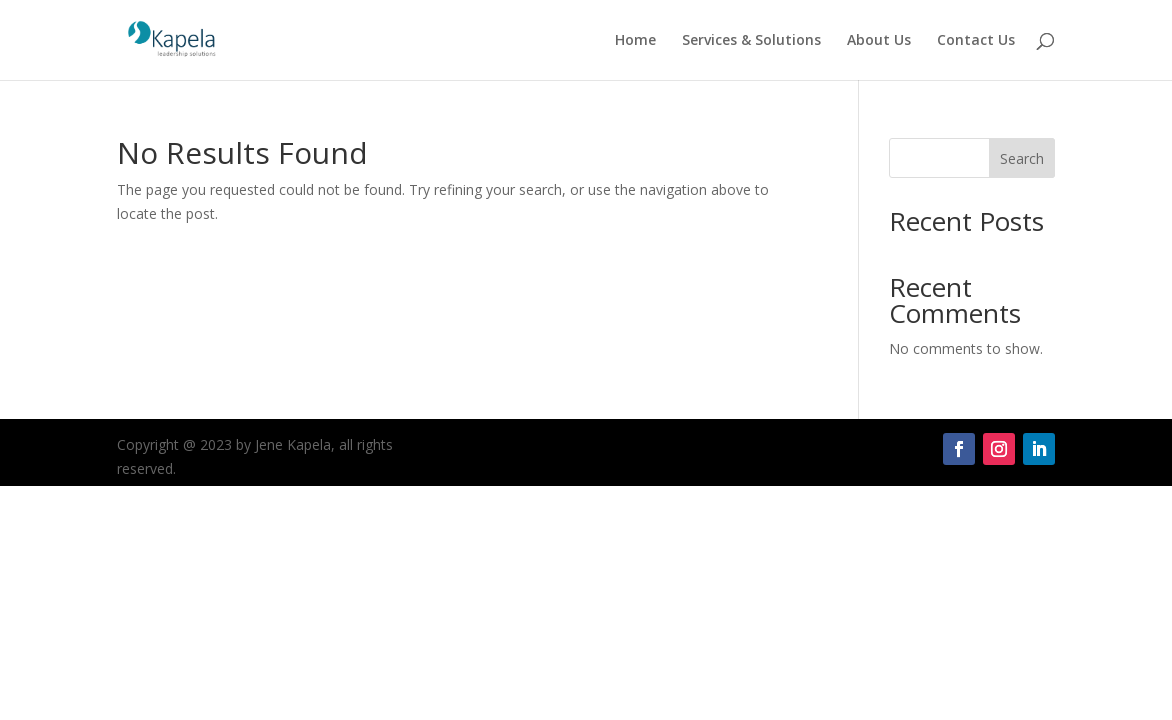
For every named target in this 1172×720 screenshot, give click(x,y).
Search (1022, 158)
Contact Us (976, 41)
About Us (879, 41)
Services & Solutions (751, 41)
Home (635, 41)
